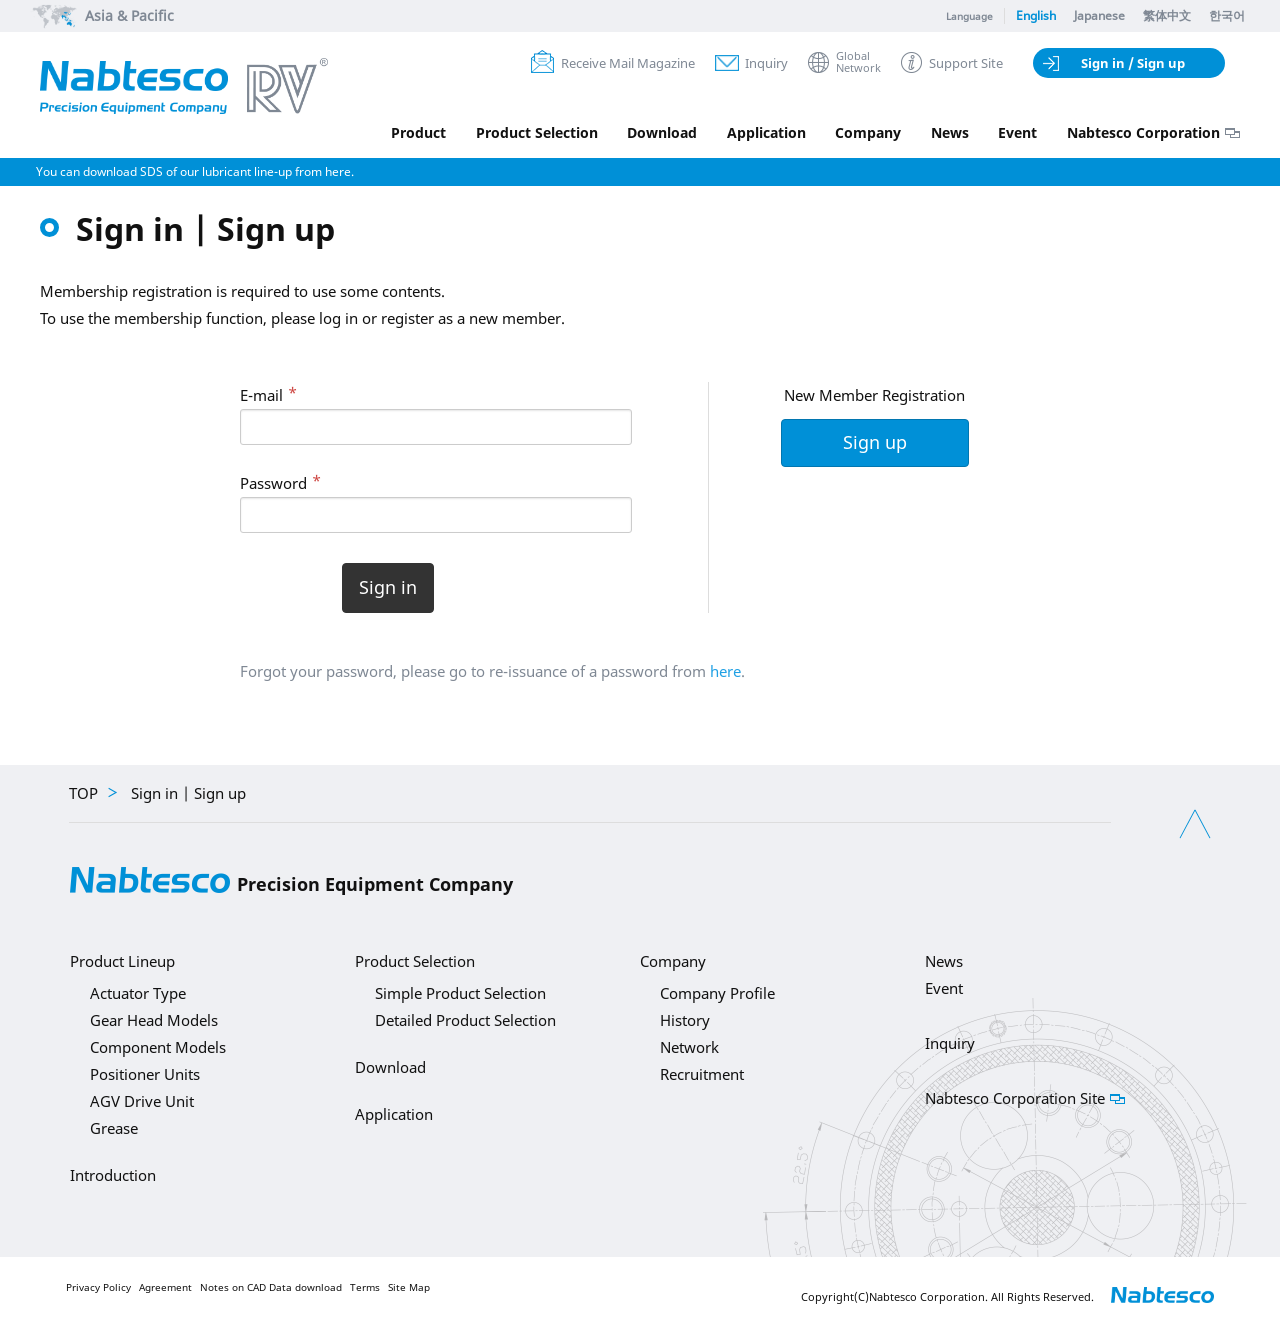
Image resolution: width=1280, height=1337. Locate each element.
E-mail (261, 395)
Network (689, 1047)
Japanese (1099, 15)
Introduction (113, 1175)
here (725, 671)
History (685, 1020)
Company (867, 132)
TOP (83, 793)
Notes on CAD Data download (271, 1287)
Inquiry (766, 63)
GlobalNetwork (858, 62)
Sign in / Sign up (1133, 63)
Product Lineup (122, 961)
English (1036, 15)
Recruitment (702, 1074)
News (949, 132)
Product (415, 132)
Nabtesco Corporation (1143, 132)
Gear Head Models (154, 1020)
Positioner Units (145, 1074)
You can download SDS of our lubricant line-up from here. (195, 171)
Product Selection (534, 132)
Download (660, 132)
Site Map (409, 1287)
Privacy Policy (98, 1287)
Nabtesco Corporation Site (1015, 1098)
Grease (114, 1128)
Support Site (966, 63)
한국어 (1227, 15)
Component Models (158, 1047)
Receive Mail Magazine (628, 63)
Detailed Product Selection (465, 1020)
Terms (365, 1287)
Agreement (165, 1287)
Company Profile (717, 993)
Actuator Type (138, 993)
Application (764, 132)
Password (273, 483)
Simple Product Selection (460, 993)
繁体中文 (1167, 15)
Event (1017, 132)
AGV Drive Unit (142, 1101)
